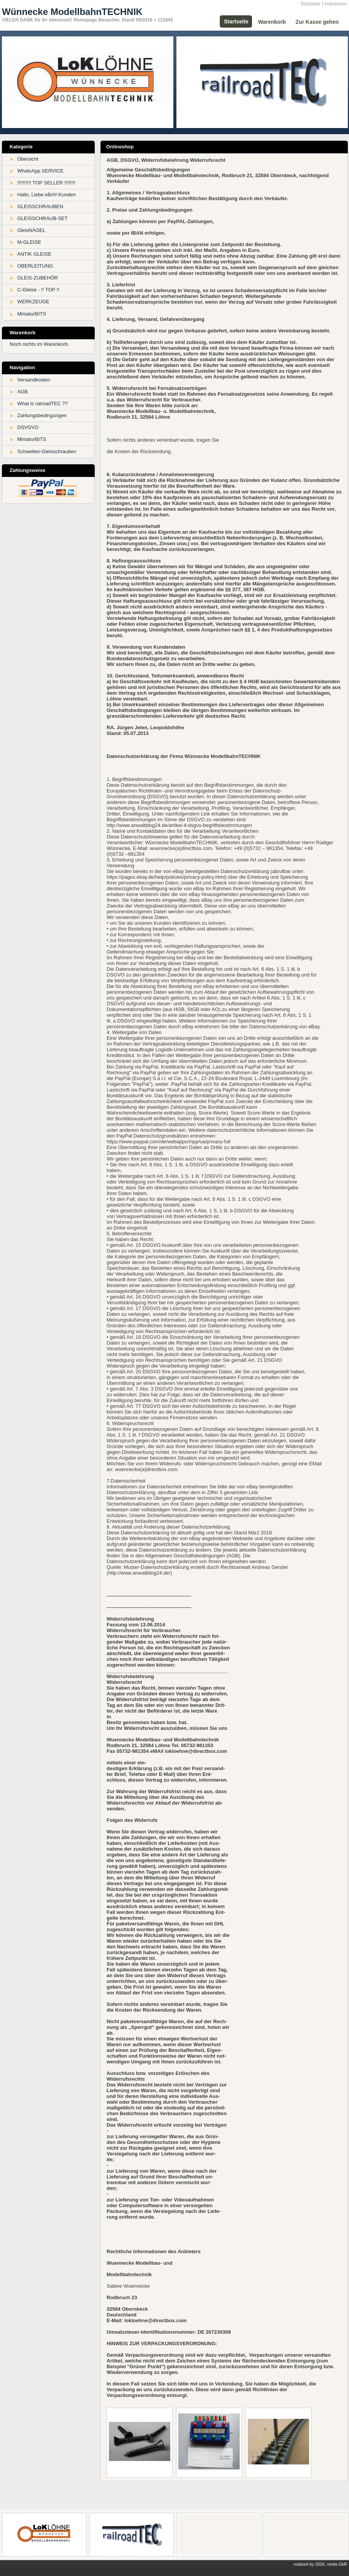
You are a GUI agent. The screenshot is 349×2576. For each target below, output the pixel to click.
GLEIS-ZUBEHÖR (37, 278)
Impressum (335, 4)
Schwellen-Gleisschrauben (46, 451)
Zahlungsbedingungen (42, 415)
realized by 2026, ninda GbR (320, 2564)
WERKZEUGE (33, 301)
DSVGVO (28, 427)
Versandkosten (33, 380)
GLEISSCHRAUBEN (40, 206)
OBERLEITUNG (35, 266)
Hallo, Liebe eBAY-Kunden (46, 194)
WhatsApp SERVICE (40, 171)
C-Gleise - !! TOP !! (38, 290)
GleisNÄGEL (31, 230)
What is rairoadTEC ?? (42, 403)
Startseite (310, 4)
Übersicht (27, 159)
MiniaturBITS (31, 314)
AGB (22, 392)
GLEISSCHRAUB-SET (42, 218)
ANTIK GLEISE (34, 254)
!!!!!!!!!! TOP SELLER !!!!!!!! (46, 183)
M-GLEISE (29, 242)
